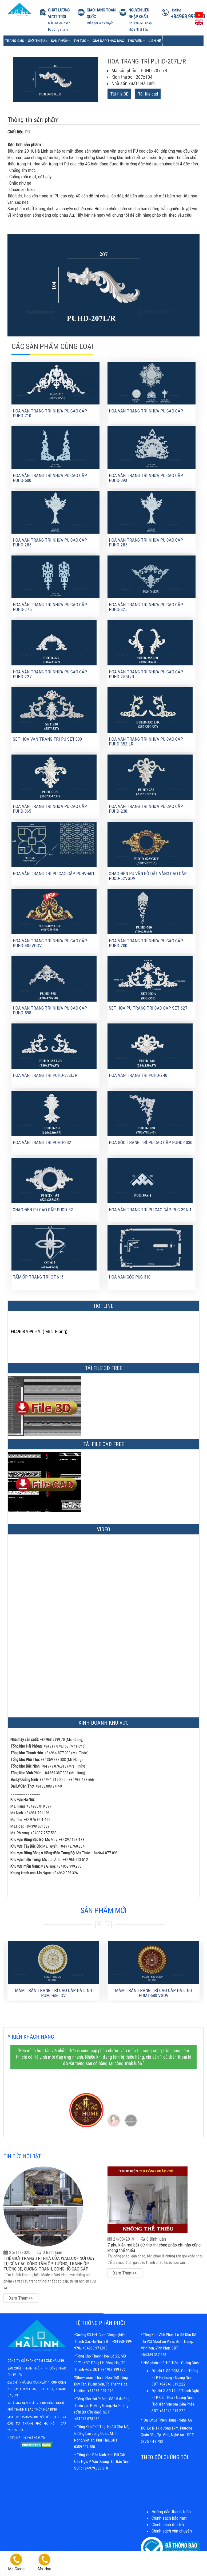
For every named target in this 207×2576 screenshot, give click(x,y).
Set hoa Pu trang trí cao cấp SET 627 (148, 1008)
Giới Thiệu (37, 41)
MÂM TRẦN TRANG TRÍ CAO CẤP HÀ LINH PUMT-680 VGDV (153, 1993)
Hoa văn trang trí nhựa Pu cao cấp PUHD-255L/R (146, 674)
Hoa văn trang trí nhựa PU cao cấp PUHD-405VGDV (50, 943)
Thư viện (136, 41)
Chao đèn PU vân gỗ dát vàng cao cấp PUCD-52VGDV (148, 876)
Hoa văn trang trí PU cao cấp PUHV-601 (53, 873)
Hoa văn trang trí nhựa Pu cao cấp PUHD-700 (146, 943)
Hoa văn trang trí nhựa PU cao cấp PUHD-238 (146, 809)
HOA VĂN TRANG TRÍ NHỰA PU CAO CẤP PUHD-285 (50, 542)
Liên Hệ (155, 41)
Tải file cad (148, 94)
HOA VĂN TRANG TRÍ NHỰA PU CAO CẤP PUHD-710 (50, 413)
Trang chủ (14, 41)
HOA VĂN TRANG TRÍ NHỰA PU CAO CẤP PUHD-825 (146, 607)
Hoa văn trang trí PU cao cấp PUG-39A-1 (150, 1209)
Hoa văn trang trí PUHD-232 (42, 1142)
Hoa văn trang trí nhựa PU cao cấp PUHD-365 (50, 809)
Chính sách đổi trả (168, 2524)
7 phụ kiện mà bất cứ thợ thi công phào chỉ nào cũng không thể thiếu (154, 2247)
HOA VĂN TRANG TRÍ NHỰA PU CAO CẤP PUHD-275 (50, 607)
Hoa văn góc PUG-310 (129, 1277)
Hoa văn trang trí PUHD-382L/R (45, 1075)
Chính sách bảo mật (169, 2518)
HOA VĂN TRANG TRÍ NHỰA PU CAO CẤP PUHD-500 (50, 478)
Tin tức (81, 41)
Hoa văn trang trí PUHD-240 (138, 1075)
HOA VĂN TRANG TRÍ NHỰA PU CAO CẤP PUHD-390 (146, 478)
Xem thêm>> (21, 2298)
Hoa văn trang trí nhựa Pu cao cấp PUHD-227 (50, 674)
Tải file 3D (119, 94)
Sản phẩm (60, 41)
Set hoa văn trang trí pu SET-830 (47, 739)
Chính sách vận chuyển (172, 2531)
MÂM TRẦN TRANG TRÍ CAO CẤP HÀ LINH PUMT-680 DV (53, 1993)
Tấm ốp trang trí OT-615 (38, 1277)
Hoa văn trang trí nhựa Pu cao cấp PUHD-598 (50, 1010)
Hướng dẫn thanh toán (171, 2511)
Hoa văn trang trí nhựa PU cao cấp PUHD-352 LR (146, 741)
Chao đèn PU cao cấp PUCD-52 (43, 1209)
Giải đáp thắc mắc (108, 41)
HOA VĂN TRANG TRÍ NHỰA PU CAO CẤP (146, 411)
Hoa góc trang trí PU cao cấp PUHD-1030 (150, 1142)
